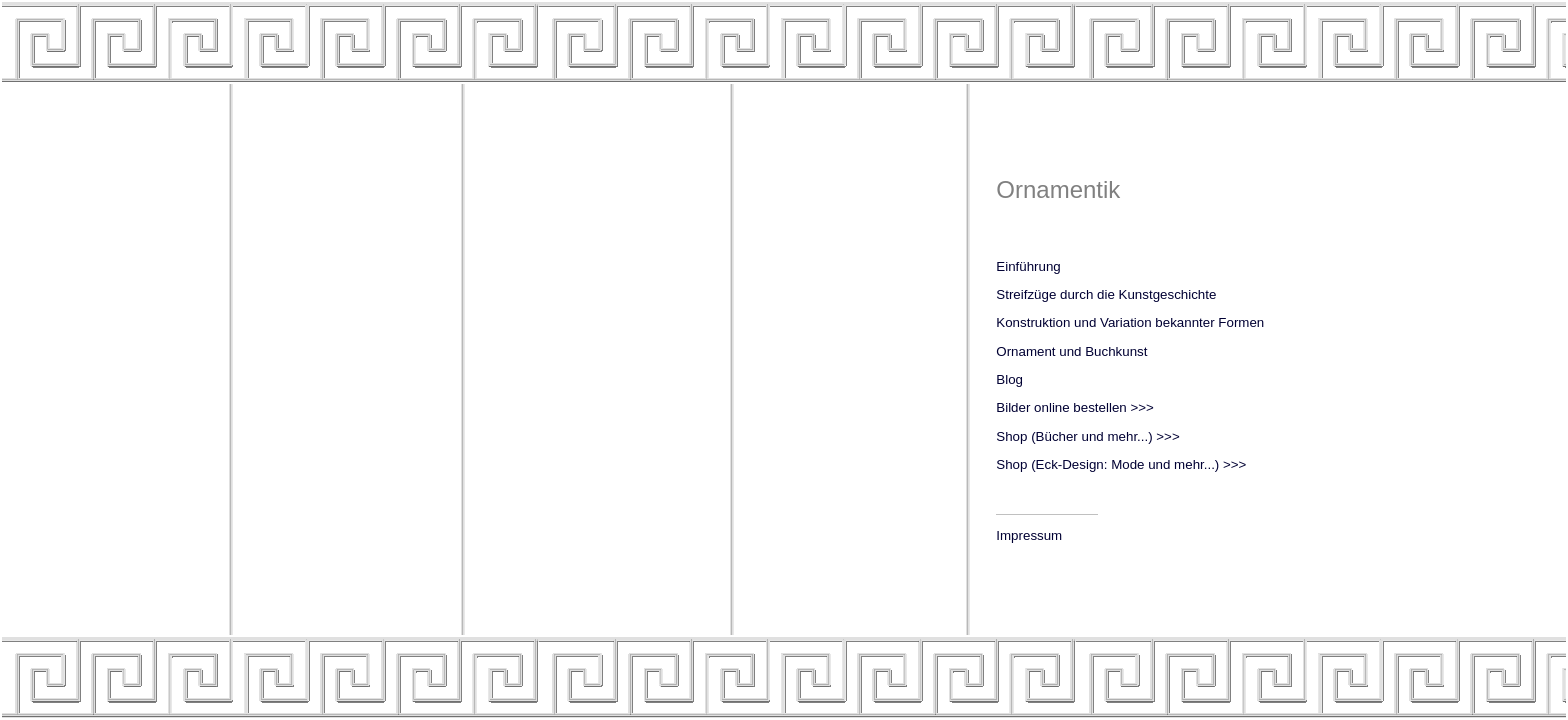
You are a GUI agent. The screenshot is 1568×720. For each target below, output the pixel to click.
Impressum (1029, 535)
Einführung (1028, 266)
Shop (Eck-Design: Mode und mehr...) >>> (1121, 464)
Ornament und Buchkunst (1071, 351)
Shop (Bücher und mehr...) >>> (1087, 436)
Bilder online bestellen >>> (1074, 407)
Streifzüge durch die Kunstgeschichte (1106, 294)
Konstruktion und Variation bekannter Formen (1130, 322)
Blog (1009, 379)
